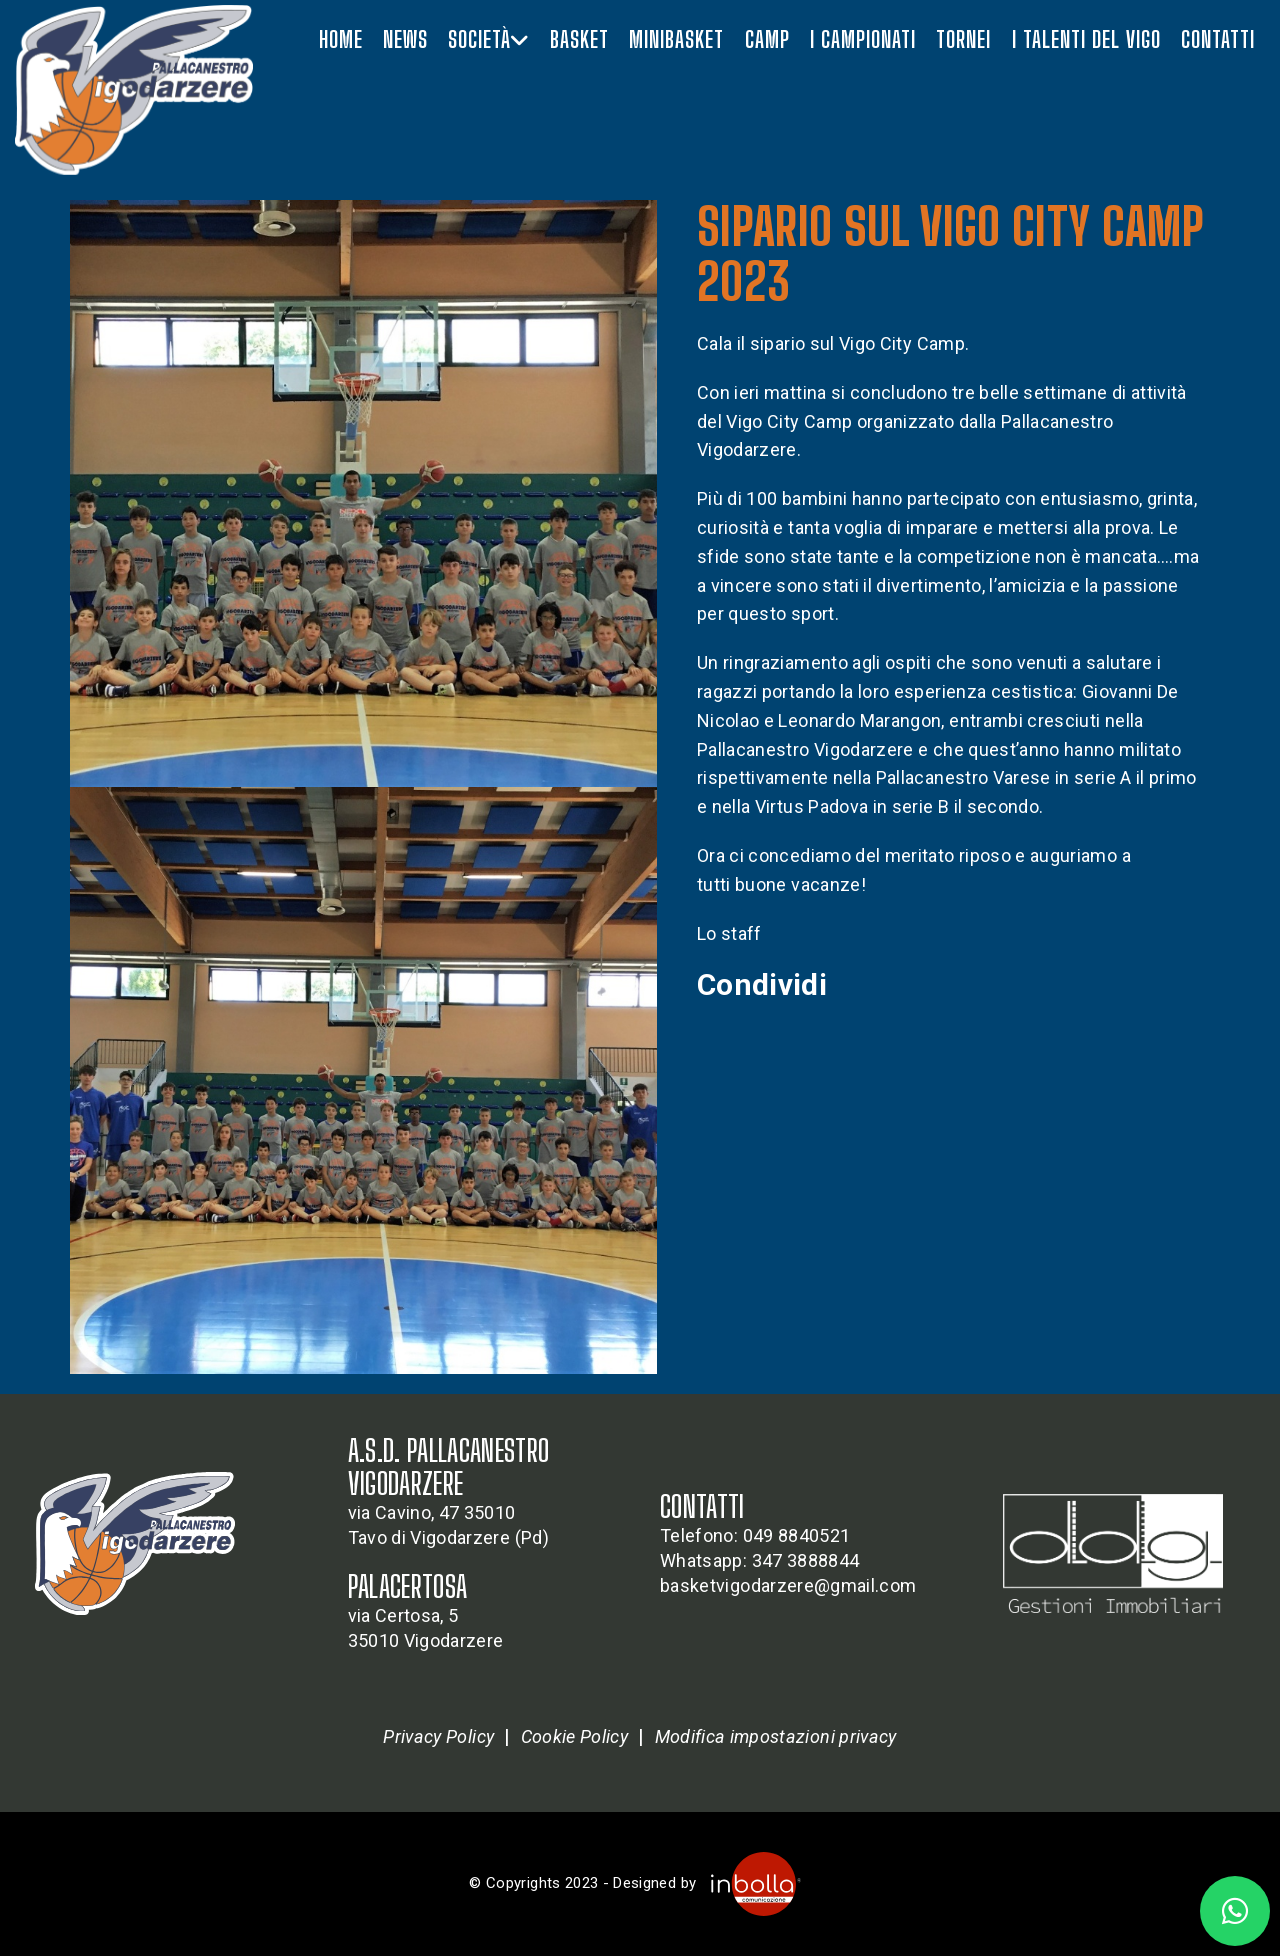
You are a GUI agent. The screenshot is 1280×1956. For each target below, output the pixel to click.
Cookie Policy (575, 1736)
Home (341, 39)
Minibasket (676, 39)
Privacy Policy (438, 1736)
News (405, 39)
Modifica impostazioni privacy (776, 1736)
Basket (579, 39)
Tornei (963, 39)
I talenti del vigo (1086, 39)
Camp (767, 39)
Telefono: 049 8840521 (755, 1535)
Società (488, 39)
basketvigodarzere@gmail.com (788, 1585)
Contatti (1218, 39)
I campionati (863, 39)
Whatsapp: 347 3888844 (759, 1560)
